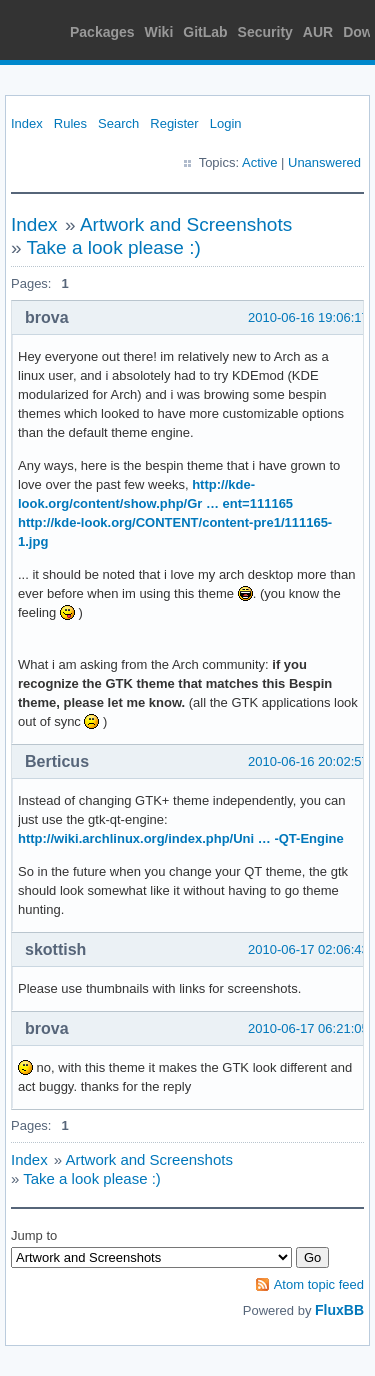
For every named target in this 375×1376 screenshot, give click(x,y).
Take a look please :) (114, 247)
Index (27, 123)
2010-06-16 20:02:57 (308, 761)
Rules (70, 123)
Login (226, 123)
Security (265, 32)
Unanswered (324, 162)
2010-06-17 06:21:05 (308, 1028)
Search (118, 123)
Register (174, 123)
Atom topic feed (319, 1284)
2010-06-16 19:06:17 (308, 317)
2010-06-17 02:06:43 (308, 949)
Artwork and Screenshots (186, 224)
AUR (318, 32)
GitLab (205, 32)
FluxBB (339, 1310)
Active (259, 162)
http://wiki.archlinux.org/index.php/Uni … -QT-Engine (181, 838)
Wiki (159, 32)
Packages (102, 32)
